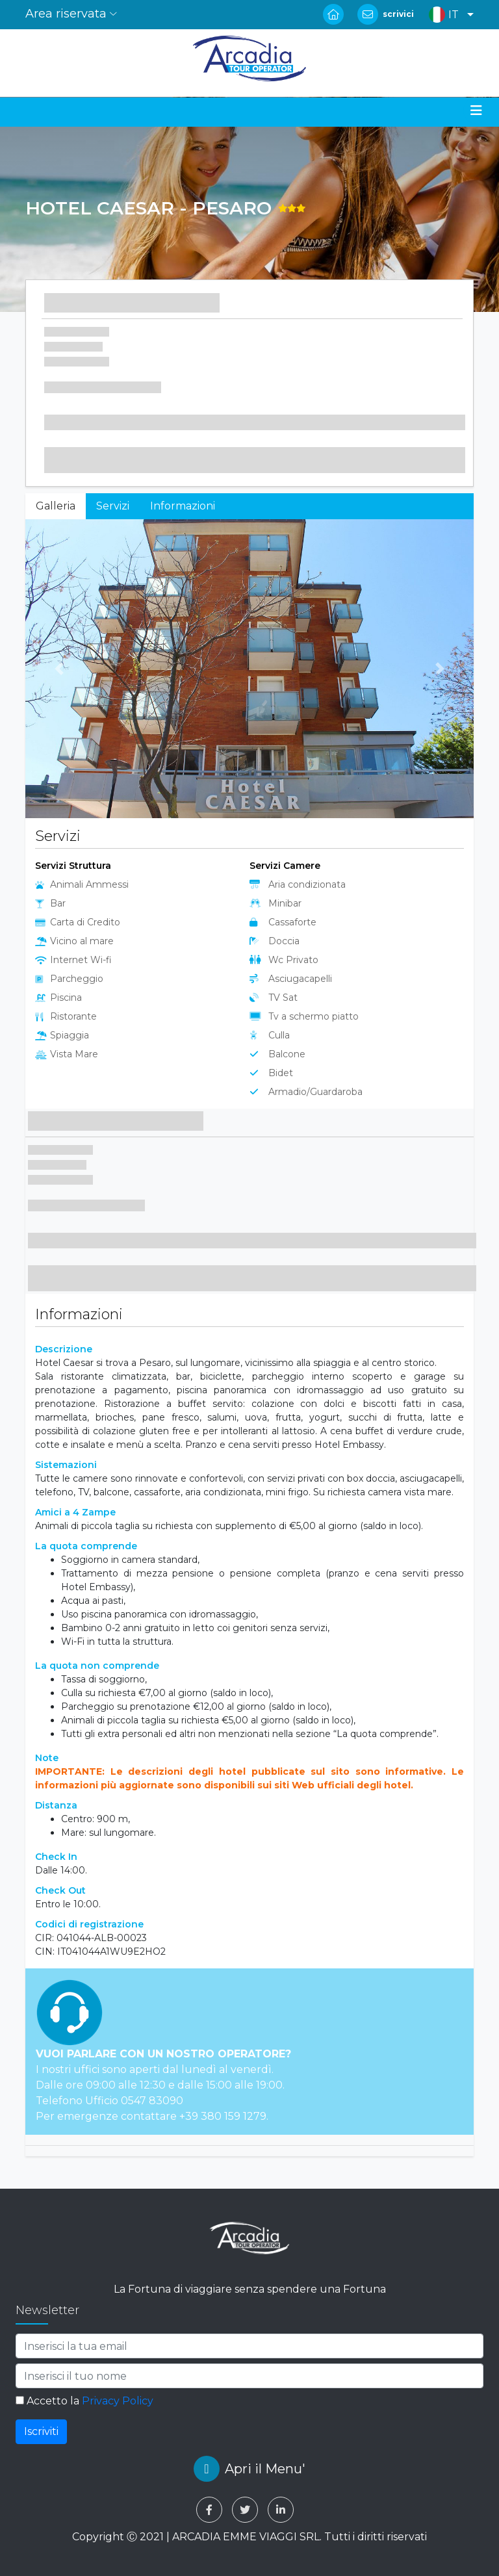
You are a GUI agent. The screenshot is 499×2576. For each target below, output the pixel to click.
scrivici (398, 14)
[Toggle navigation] (476, 110)
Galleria (55, 506)
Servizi (112, 506)
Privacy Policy (117, 2401)
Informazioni (182, 506)
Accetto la (84, 2401)
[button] (448, 14)
